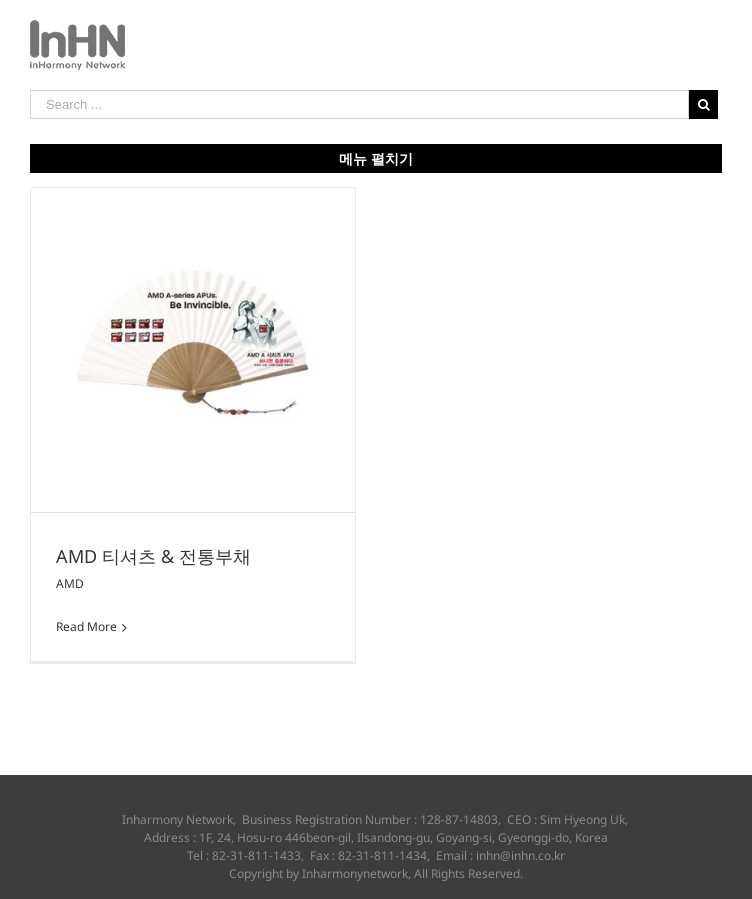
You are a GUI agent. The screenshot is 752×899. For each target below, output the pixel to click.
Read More (86, 626)
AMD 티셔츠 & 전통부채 (153, 556)
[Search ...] (359, 104)
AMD (70, 583)
